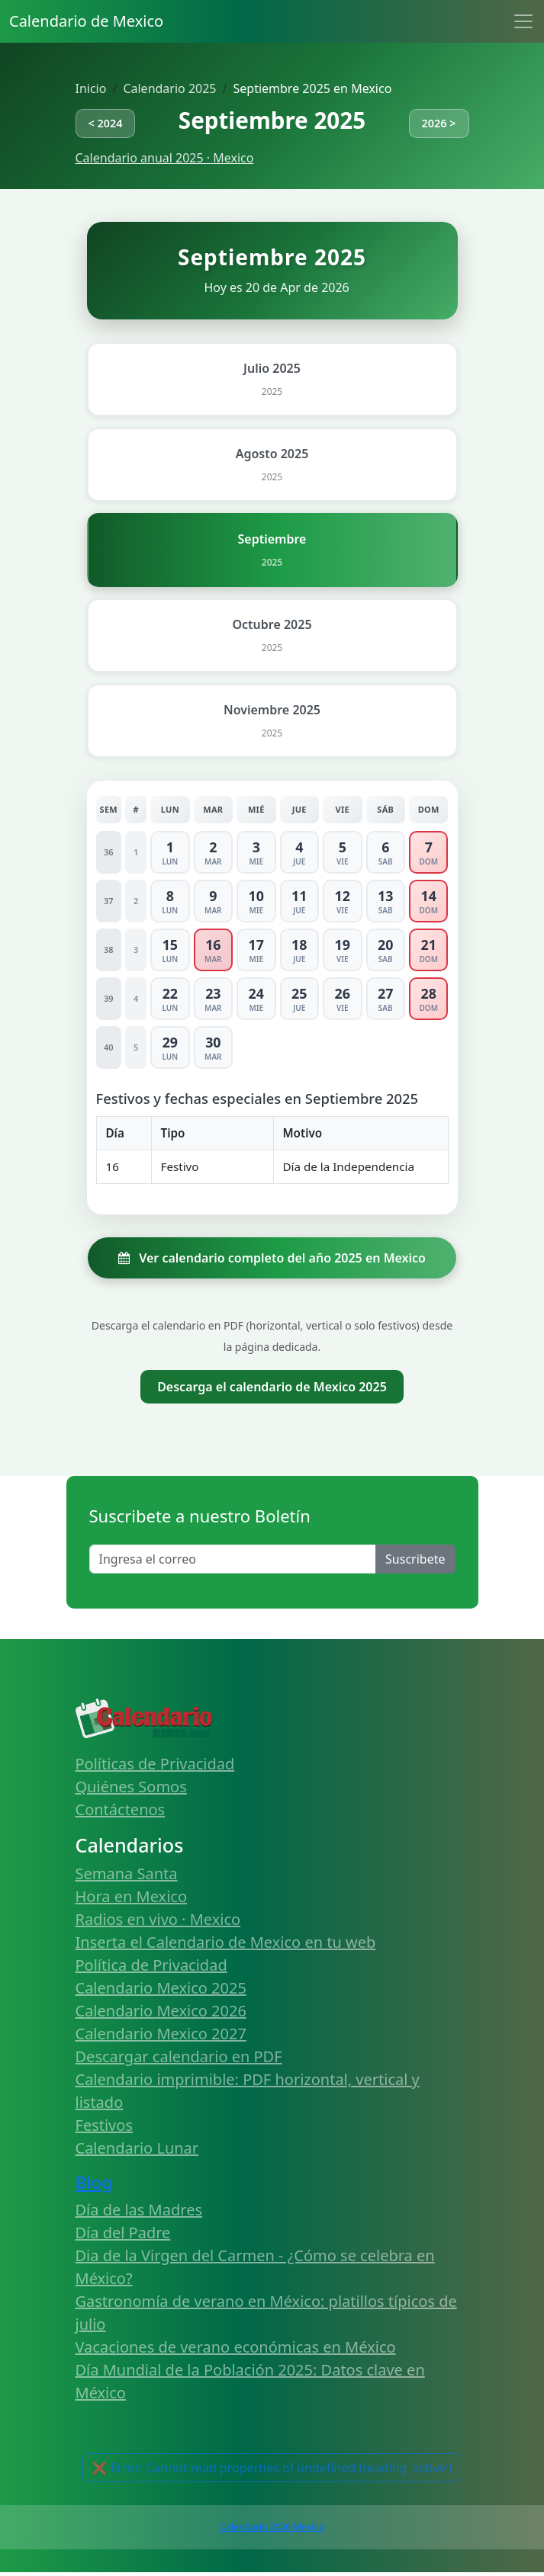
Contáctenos (121, 1809)
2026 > (439, 123)
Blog (94, 2182)
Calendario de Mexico (86, 21)
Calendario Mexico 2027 (161, 2033)
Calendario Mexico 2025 (161, 1988)
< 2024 (106, 123)
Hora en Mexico (132, 1896)
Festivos (104, 2125)
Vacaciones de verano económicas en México (236, 2347)
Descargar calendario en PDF (179, 2056)
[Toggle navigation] (523, 21)
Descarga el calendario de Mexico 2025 (272, 1386)
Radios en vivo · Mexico (158, 1919)
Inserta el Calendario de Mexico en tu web (226, 1942)
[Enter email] (233, 1559)
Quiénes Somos (131, 1786)
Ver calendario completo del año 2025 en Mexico (272, 1258)
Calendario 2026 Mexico (272, 2526)
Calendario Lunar (137, 2148)
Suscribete (415, 1559)
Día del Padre (123, 2232)
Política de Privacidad (151, 1965)
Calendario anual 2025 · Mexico (165, 157)
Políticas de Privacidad (155, 1763)
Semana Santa (127, 1873)
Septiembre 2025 (272, 120)
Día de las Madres (139, 2209)
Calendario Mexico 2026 (161, 2010)
